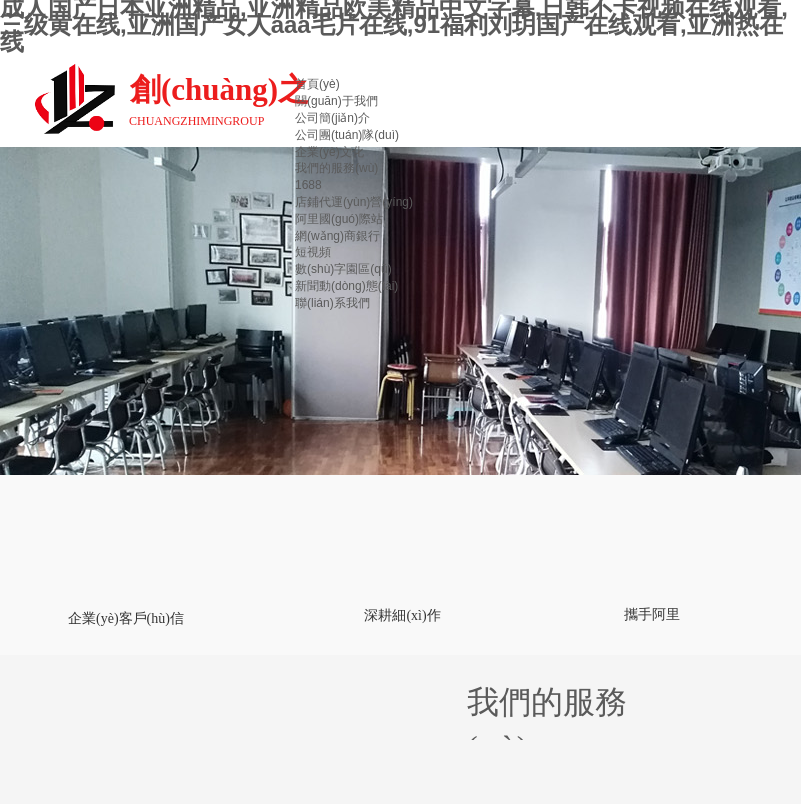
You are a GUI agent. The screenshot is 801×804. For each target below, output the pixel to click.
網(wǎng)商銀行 (337, 236)
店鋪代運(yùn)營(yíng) (354, 202)
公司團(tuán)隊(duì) (347, 135)
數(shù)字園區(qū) (343, 269)
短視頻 (313, 252)
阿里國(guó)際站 (339, 219)
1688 (308, 185)
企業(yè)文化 (329, 152)
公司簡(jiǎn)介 (332, 118)
